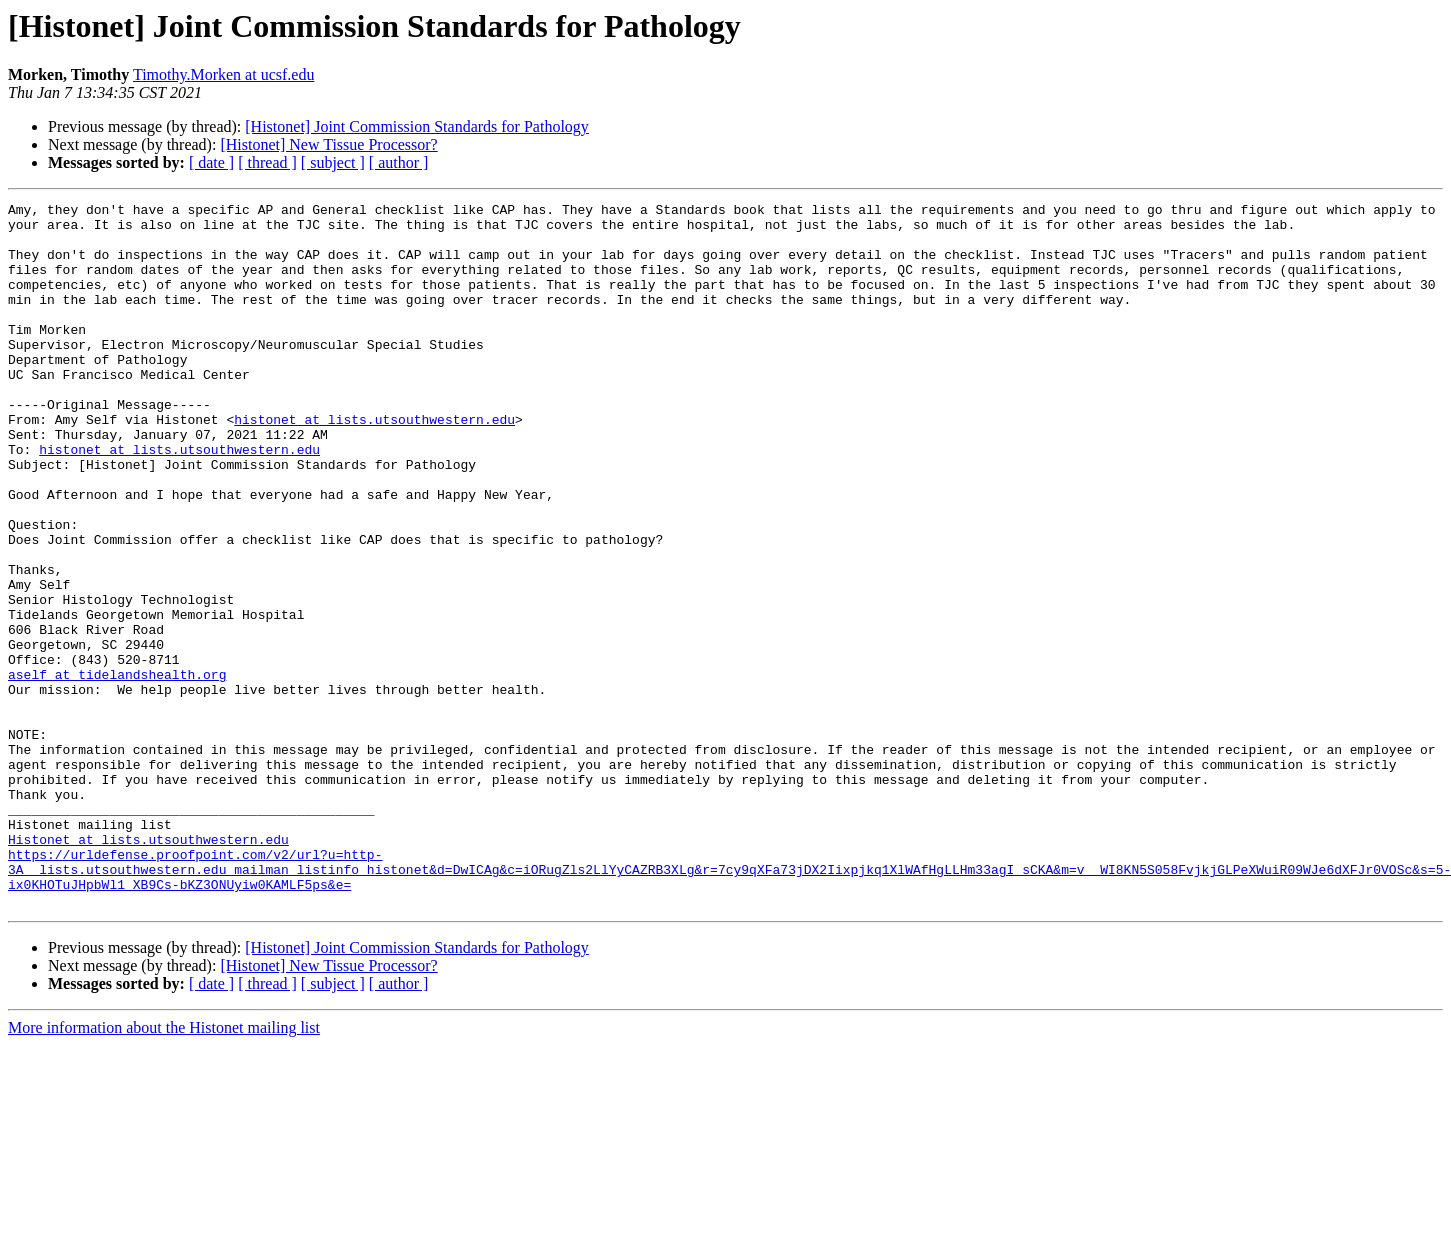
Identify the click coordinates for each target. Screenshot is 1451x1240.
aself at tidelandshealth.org (117, 770)
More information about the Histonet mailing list (164, 1168)
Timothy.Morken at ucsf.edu (223, 74)
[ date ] (211, 162)
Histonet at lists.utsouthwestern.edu (148, 968)
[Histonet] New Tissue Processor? (328, 144)
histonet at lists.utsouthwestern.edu (374, 464)
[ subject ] (333, 162)
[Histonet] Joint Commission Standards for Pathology (417, 126)
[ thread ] (267, 162)
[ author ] (399, 162)
